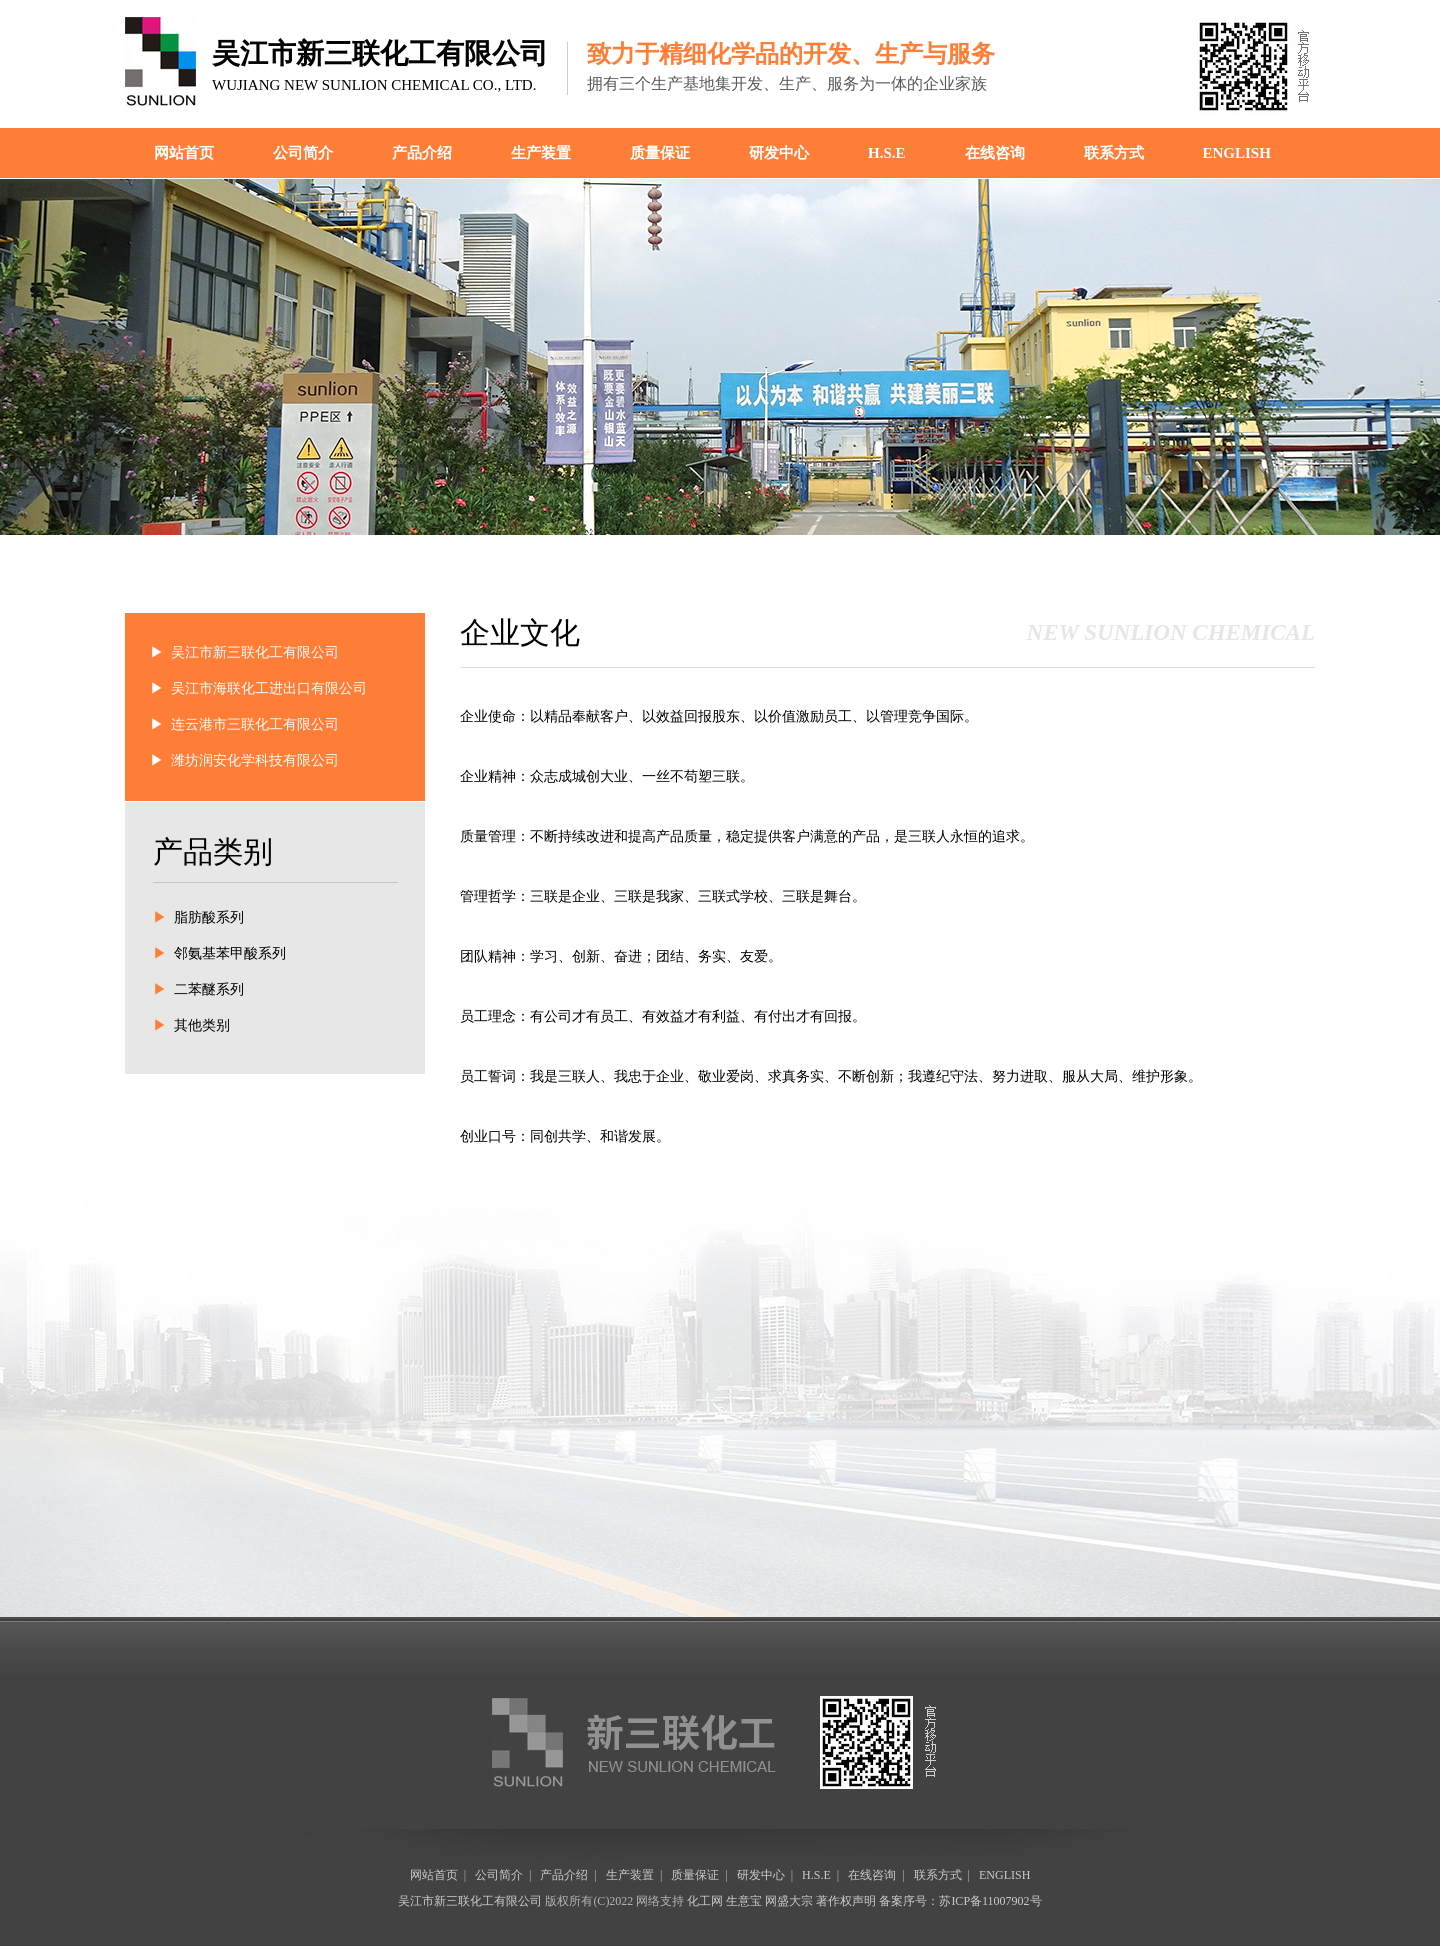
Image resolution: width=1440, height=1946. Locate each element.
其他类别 (202, 1025)
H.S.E (887, 153)
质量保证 (660, 153)
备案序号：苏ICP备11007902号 (960, 1901)
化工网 (705, 1901)
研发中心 (779, 153)
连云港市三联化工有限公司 (255, 724)
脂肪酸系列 (209, 917)
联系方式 (1114, 153)
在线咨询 (995, 153)
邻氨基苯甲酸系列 (230, 953)
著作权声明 (846, 1901)
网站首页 (184, 153)
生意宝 (744, 1901)
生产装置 (541, 153)
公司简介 (303, 153)
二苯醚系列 (209, 989)
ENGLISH (1237, 153)
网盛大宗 (789, 1901)
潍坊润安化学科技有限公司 (255, 760)
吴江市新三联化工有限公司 (255, 652)
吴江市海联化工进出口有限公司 (269, 688)
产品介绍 (422, 153)
